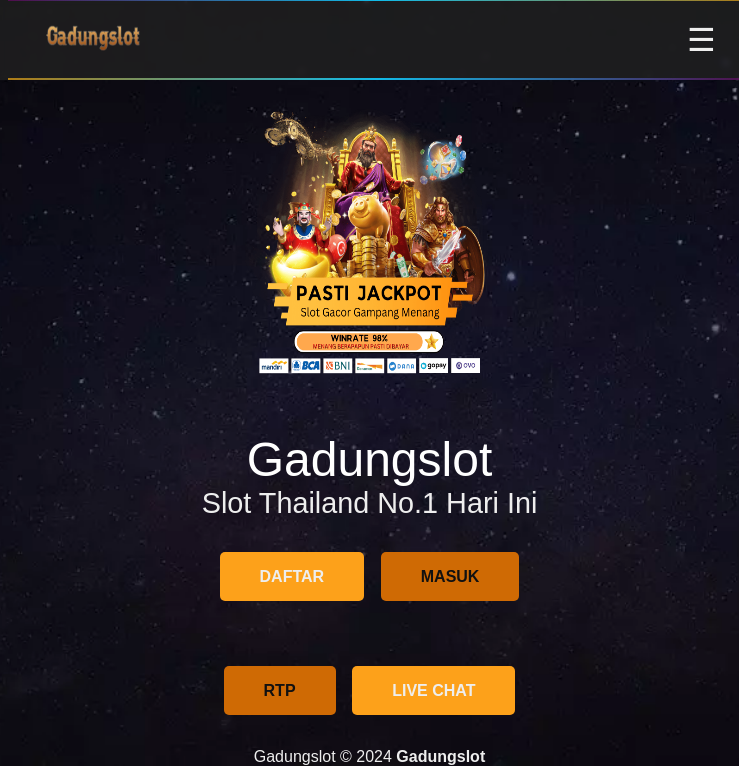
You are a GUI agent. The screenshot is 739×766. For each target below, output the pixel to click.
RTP (280, 690)
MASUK (450, 576)
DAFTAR (292, 576)
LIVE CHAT (433, 690)
